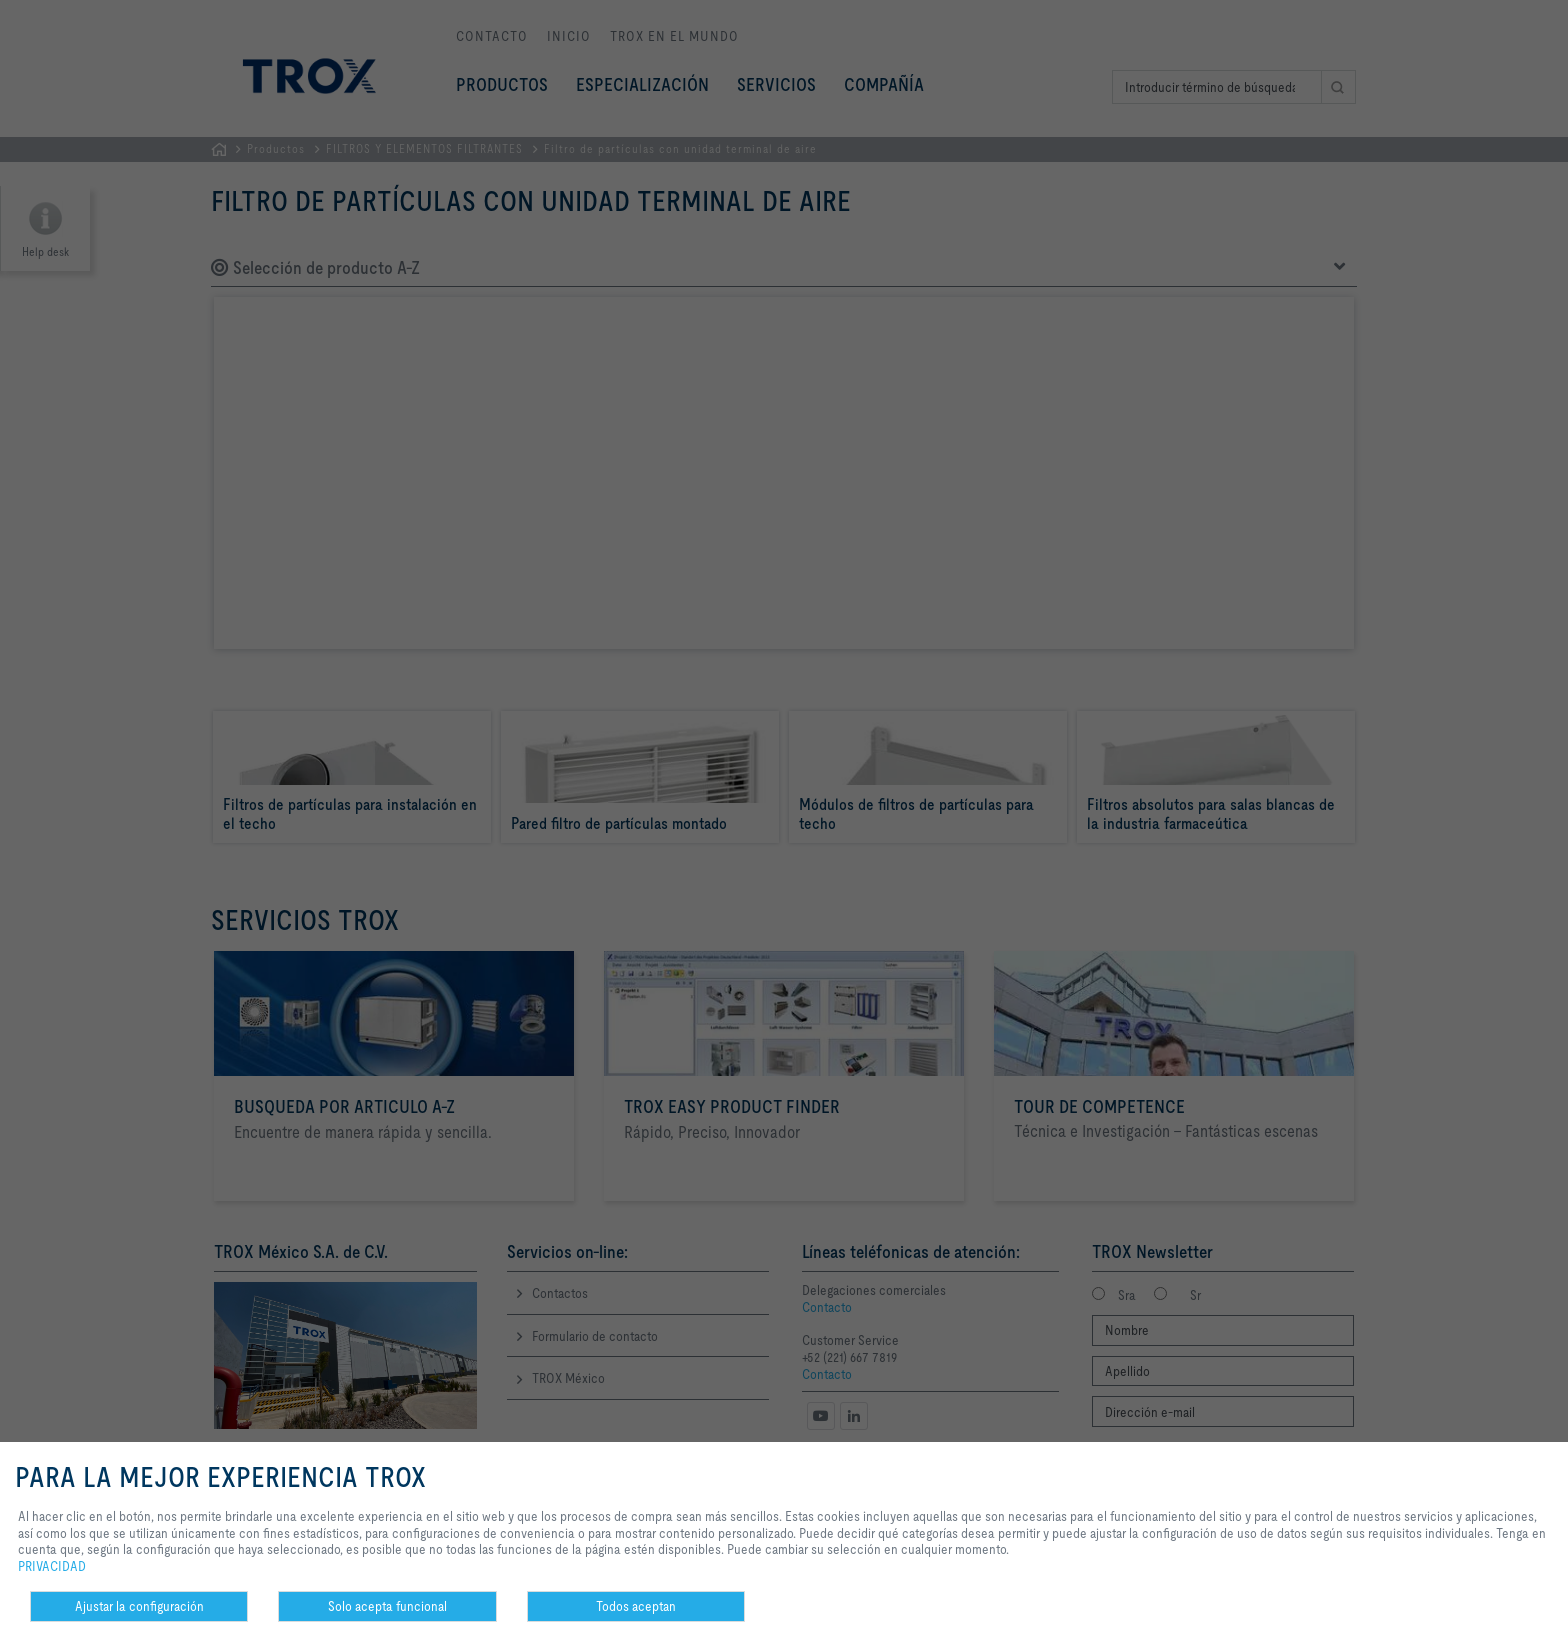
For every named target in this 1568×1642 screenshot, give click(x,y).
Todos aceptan (636, 1606)
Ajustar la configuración (139, 1606)
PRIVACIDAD (52, 1566)
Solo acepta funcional (387, 1606)
